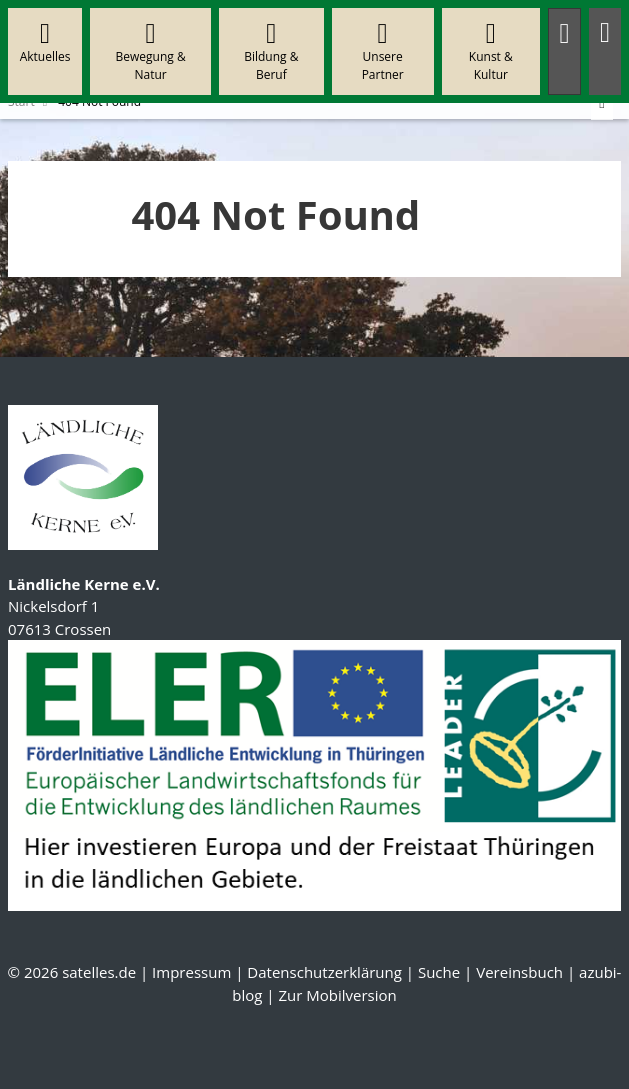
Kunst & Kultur (490, 51)
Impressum (191, 972)
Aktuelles (45, 42)
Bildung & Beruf (271, 51)
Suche (439, 972)
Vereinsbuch (519, 972)
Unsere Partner (382, 51)
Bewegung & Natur (151, 51)
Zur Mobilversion (337, 995)
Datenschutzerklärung (324, 972)
